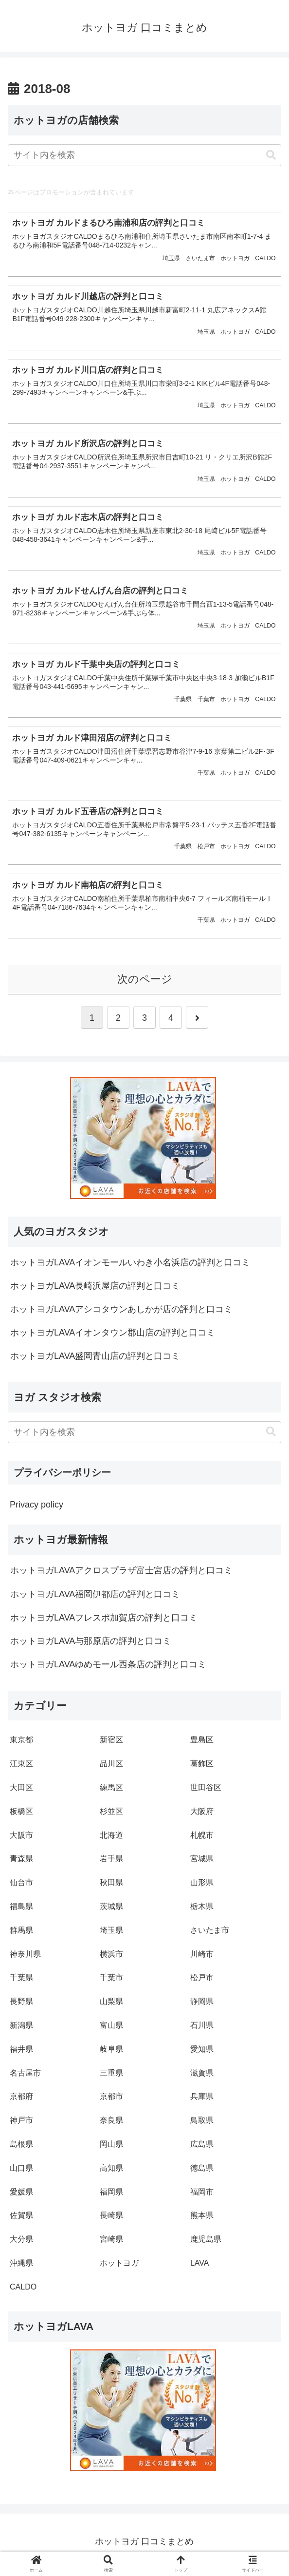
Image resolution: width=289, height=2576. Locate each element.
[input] (144, 155)
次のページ (144, 985)
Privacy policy (36, 1510)
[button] (271, 155)
